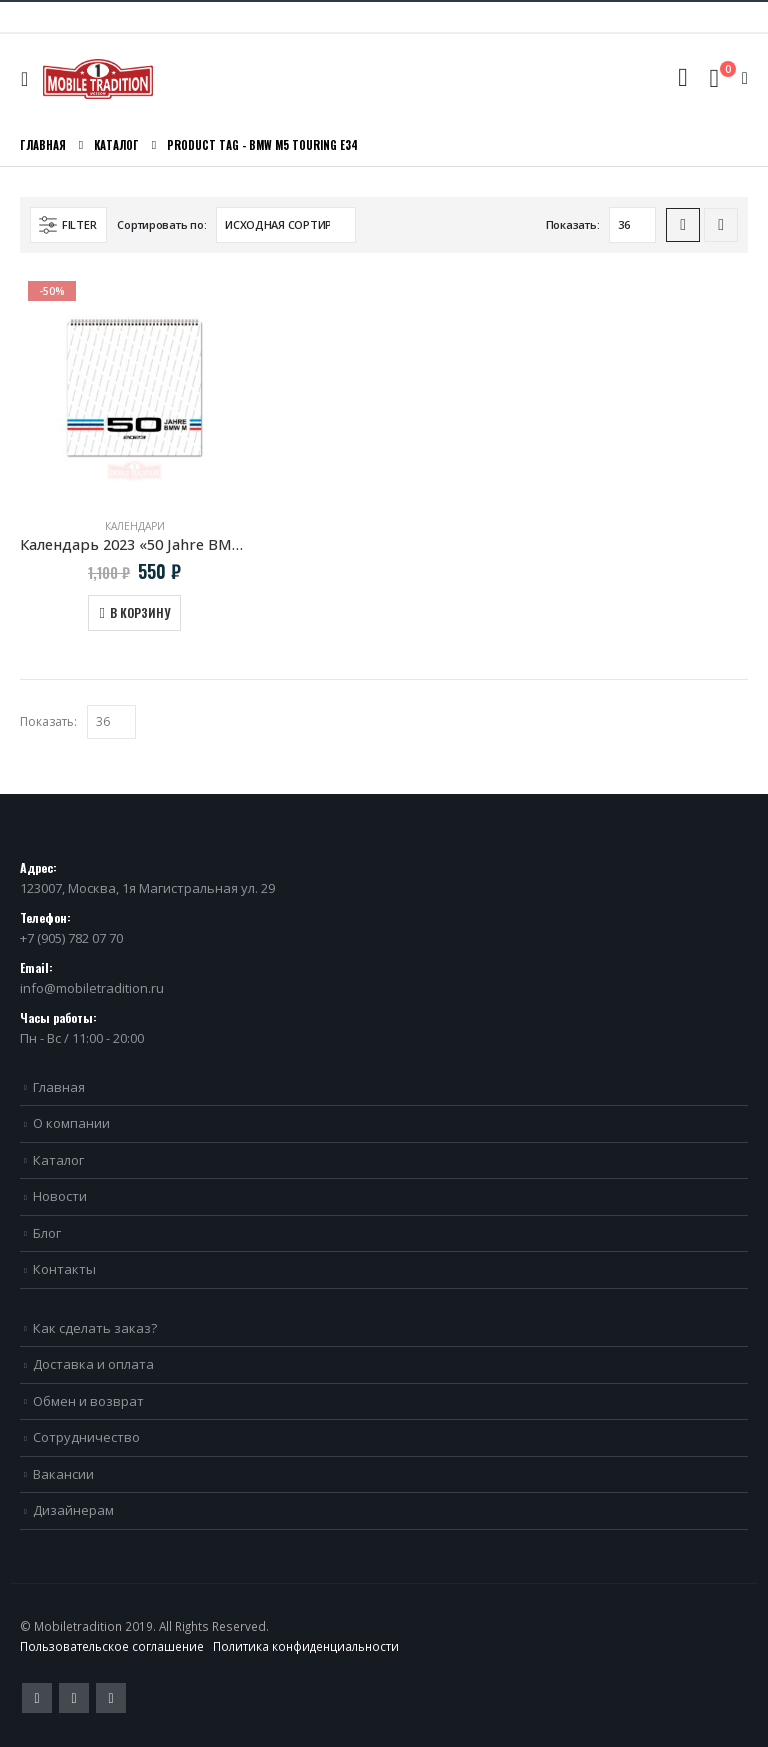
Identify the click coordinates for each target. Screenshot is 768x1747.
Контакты (64, 1269)
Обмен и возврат (88, 1401)
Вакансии (63, 1474)
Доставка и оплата (93, 1364)
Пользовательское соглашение (112, 1646)
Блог (47, 1233)
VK (111, 1698)
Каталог (58, 1160)
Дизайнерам (73, 1510)
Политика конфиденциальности (306, 1646)
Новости (60, 1196)
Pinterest (74, 1698)
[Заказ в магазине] (286, 225)
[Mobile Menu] (29, 79)
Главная (59, 1087)
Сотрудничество (86, 1437)
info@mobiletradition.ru (92, 988)
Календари (135, 526)
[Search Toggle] (682, 78)
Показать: (573, 224)
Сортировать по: (161, 224)
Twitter (37, 1698)
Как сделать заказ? (95, 1328)
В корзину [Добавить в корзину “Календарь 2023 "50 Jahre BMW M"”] (140, 612)
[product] (134, 387)
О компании (71, 1123)
